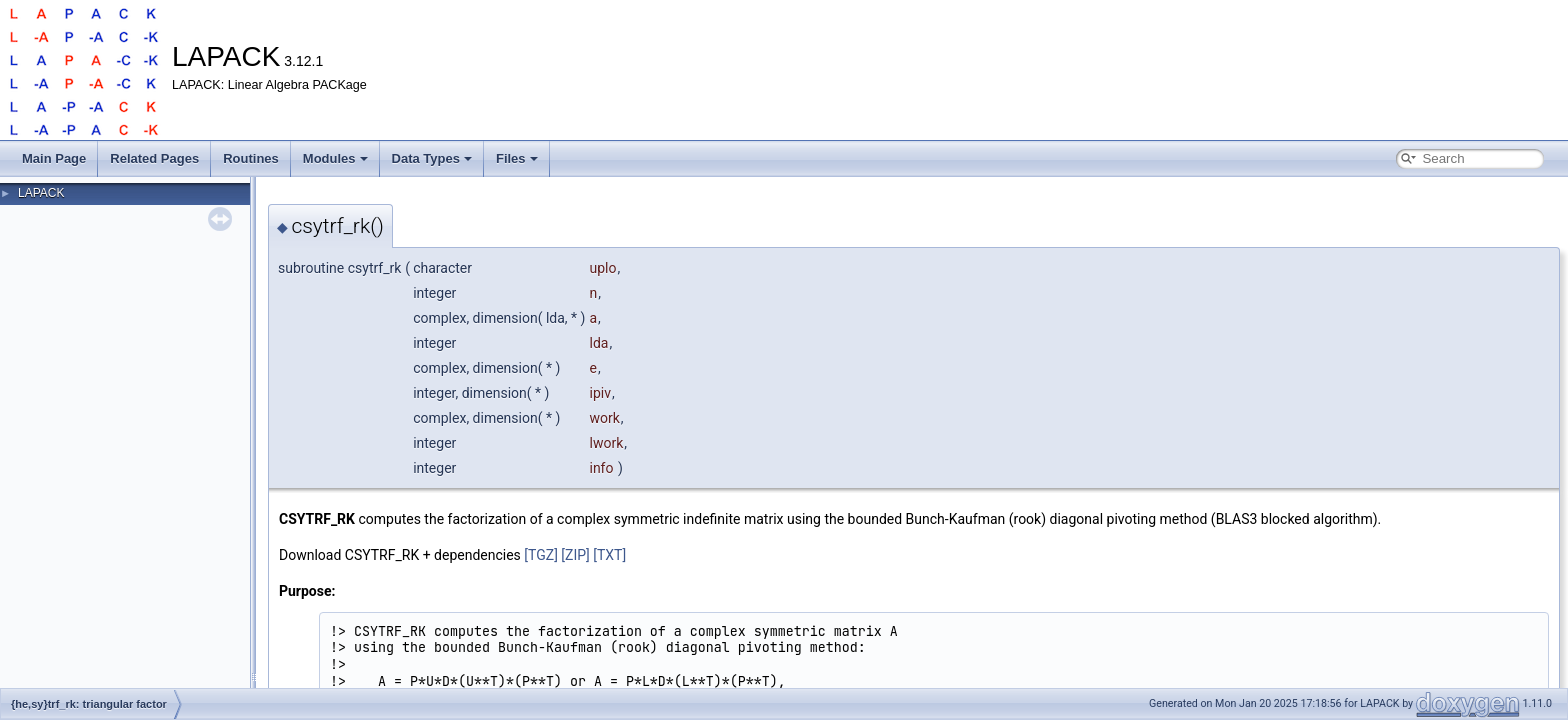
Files (517, 158)
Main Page (54, 158)
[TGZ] (541, 555)
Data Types (432, 158)
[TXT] (609, 555)
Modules (335, 158)
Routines (251, 158)
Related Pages (154, 158)
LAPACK (41, 193)
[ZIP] (575, 555)
